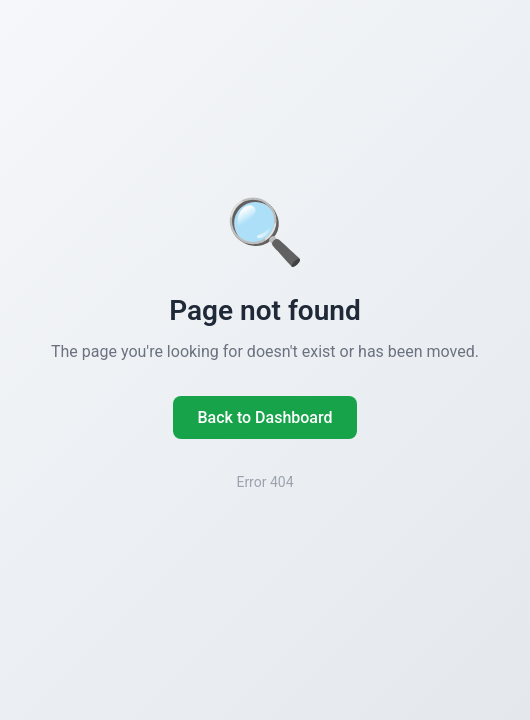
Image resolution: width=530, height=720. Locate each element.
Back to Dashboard (264, 417)
